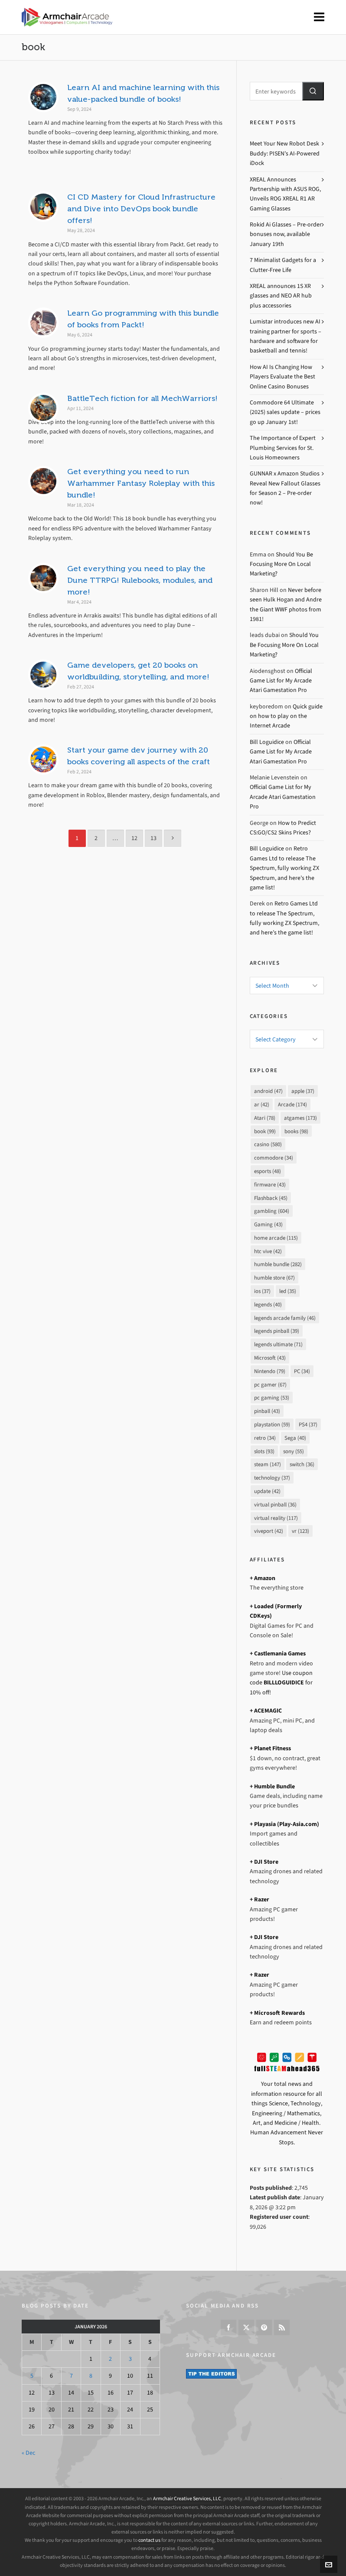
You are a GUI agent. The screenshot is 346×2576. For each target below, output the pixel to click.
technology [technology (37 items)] (272, 1477)
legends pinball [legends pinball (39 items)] (276, 1331)
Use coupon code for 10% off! (281, 1683)
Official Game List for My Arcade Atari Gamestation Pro (281, 681)
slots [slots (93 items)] (264, 1451)
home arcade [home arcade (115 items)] (276, 1237)
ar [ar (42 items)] (261, 1104)
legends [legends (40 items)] (268, 1304)
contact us (149, 2540)
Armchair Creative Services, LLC (187, 2498)
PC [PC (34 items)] (302, 1371)
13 (153, 838)
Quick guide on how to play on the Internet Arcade (286, 716)
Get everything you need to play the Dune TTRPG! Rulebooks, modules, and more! (139, 580)
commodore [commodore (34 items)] (273, 1157)
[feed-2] (282, 2327)
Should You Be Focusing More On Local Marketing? (281, 564)
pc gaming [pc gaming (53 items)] (271, 1397)
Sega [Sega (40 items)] (295, 1438)
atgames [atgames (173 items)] (300, 1118)
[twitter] (246, 2327)
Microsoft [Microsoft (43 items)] (270, 1357)
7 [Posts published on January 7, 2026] (71, 2376)
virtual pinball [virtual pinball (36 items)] (275, 1504)
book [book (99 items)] (265, 1131)
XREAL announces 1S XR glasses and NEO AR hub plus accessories (281, 296)
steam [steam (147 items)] (267, 1464)
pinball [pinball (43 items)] (267, 1411)
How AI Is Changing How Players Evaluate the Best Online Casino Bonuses (282, 377)
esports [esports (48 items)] (267, 1171)
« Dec (28, 2453)
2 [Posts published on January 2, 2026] (110, 2359)
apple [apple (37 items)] (302, 1091)
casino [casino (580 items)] (268, 1144)
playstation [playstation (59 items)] (272, 1424)
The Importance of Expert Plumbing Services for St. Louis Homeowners (283, 448)
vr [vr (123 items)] (300, 1531)
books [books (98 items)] (296, 1131)
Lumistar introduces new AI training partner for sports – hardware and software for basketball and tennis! (285, 336)
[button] (313, 91)
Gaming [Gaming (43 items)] (268, 1224)
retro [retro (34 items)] (265, 1438)
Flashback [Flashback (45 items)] (270, 1198)
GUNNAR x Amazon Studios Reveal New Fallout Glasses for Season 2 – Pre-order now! (285, 488)
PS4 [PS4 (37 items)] (308, 1424)
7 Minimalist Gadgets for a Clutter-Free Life (283, 265)
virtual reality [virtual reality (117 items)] (276, 1518)
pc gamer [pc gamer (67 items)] (270, 1384)
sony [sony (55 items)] (293, 1451)
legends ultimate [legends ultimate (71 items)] (278, 1344)
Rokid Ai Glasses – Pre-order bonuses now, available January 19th (286, 234)
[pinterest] (264, 2327)
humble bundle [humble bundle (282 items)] (278, 1264)
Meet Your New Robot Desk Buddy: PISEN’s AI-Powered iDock (285, 153)
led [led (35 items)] (287, 1291)
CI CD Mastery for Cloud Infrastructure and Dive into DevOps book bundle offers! (141, 209)
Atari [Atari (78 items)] (264, 1118)
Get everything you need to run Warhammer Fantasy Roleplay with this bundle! (141, 483)
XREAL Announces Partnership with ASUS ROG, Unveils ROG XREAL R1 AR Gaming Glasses (285, 194)
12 (134, 838)
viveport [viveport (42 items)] (268, 1531)
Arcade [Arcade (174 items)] (292, 1104)
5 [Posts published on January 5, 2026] (31, 2376)
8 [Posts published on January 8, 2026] (90, 2376)
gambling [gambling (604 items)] (271, 1211)
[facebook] (228, 2327)
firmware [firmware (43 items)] (270, 1184)
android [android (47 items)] (268, 1091)
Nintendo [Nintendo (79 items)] (269, 1371)
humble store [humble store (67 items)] (274, 1277)
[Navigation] (319, 17)
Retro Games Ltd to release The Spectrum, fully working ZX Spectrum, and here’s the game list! (284, 868)
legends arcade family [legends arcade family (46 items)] (285, 1318)
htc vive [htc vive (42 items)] (268, 1251)
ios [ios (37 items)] (262, 1291)
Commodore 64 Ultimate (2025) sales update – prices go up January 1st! (285, 412)
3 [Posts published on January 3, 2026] (130, 2359)
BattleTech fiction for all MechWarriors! (142, 398)
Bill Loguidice (267, 742)
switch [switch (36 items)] (302, 1464)
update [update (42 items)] (267, 1491)
